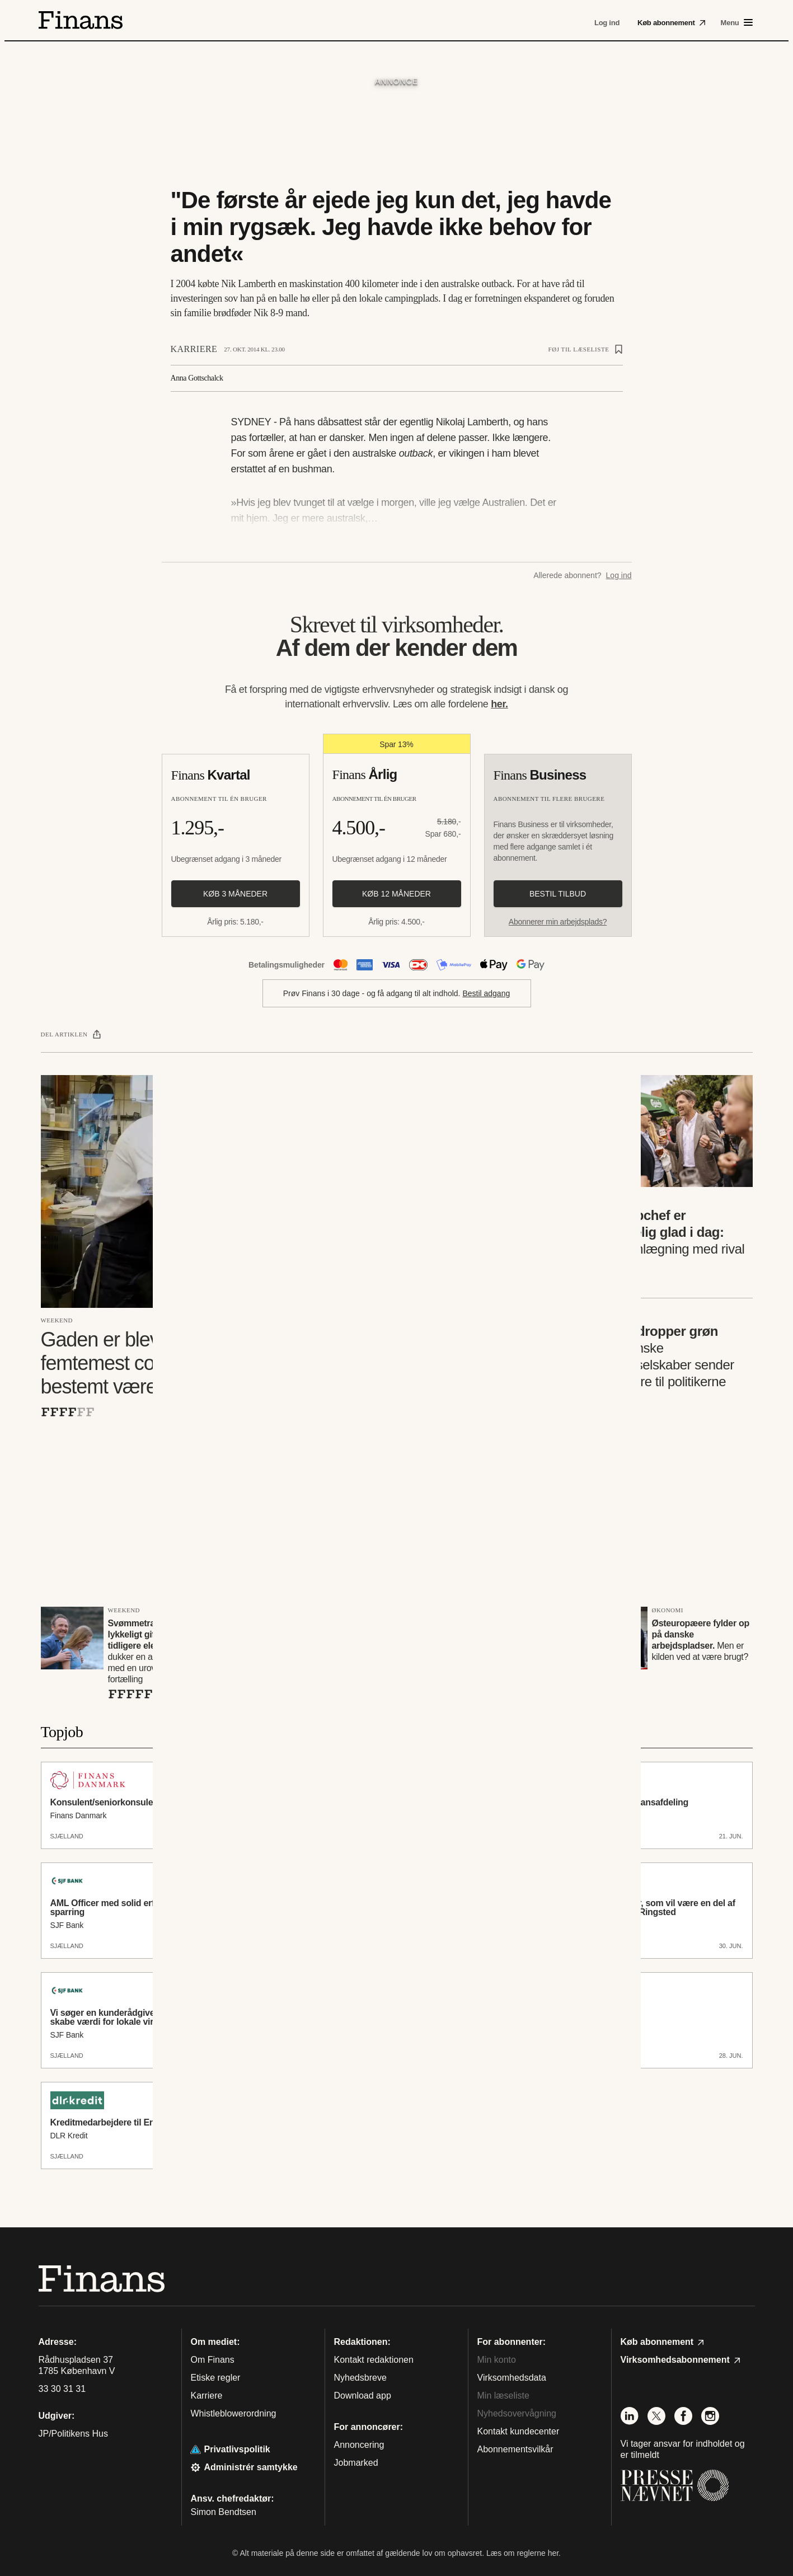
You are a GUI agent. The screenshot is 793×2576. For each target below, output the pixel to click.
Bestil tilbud (557, 893)
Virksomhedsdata (511, 2377)
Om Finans (212, 2359)
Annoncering (359, 2445)
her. (499, 704)
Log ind (619, 575)
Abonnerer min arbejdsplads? (558, 921)
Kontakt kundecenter (518, 2431)
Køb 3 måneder (235, 893)
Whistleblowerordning (233, 2413)
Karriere (194, 349)
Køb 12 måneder (396, 893)
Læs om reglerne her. (523, 2553)
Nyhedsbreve (360, 2377)
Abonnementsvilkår (515, 2449)
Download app (362, 2395)
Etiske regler (216, 2377)
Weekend (57, 1320)
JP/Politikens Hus (74, 2433)
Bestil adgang (486, 993)
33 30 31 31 (62, 2389)
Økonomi (667, 1610)
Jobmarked (356, 2462)
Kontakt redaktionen (374, 2359)
